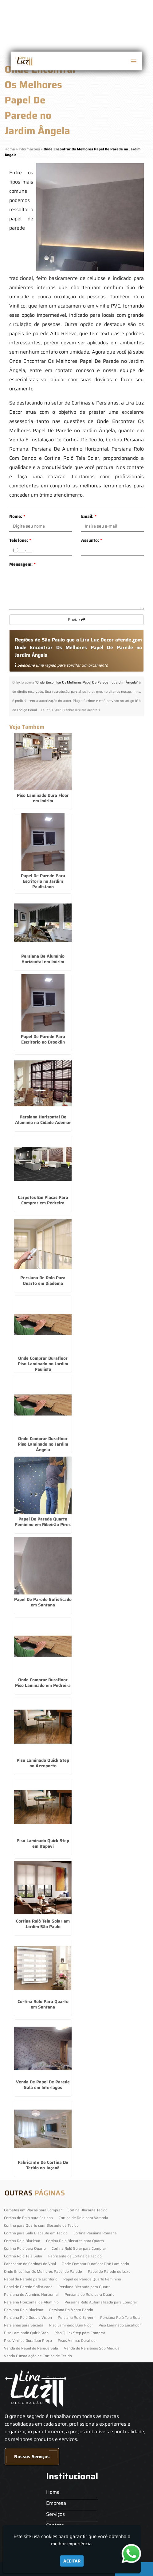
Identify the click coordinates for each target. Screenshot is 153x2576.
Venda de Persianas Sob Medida (92, 2348)
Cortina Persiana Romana (95, 2233)
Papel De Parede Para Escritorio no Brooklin (43, 1039)
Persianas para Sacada (23, 2325)
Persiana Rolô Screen (76, 2317)
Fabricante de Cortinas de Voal (30, 2264)
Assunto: (91, 540)
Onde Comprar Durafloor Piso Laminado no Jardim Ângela (43, 1444)
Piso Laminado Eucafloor (120, 2325)
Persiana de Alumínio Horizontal (31, 2294)
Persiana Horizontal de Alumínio (31, 2302)
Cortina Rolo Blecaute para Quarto (75, 2241)
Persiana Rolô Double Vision (28, 2317)
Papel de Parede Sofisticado (28, 2287)
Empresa (56, 2503)
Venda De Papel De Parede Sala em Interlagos (43, 2084)
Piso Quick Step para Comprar (79, 2333)
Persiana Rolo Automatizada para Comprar (101, 2302)
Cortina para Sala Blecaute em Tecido (36, 2233)
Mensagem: (22, 564)
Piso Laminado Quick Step (26, 2333)
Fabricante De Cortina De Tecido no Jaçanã (43, 2165)
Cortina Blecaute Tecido (88, 2210)
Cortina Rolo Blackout (22, 2241)
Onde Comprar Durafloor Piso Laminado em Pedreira (43, 1682)
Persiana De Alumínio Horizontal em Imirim (43, 959)
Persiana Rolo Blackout (23, 2310)
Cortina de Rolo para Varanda (83, 2218)
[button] (133, 61)
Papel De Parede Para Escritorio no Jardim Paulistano (43, 881)
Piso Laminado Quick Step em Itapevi (43, 1843)
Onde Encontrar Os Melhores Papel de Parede (43, 2271)
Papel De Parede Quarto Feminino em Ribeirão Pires (43, 1522)
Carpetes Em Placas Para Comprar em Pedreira (43, 1200)
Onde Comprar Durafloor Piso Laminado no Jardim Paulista (43, 1364)
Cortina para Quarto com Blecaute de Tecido (41, 2225)
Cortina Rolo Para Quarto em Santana (43, 2004)
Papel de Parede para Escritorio (30, 2279)
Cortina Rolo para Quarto (25, 2248)
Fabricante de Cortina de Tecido (75, 2256)
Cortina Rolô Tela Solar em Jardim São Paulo (43, 1924)
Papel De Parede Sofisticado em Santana (43, 1602)
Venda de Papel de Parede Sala (31, 2348)
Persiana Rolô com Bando (71, 2310)
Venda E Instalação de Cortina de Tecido (38, 2356)
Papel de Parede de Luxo (109, 2271)
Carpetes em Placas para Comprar (33, 2210)
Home (53, 2492)
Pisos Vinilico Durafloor (77, 2340)
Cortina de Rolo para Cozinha (28, 2218)
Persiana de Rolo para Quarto (90, 2294)
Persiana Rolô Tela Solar (121, 2317)
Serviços (55, 2514)
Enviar (76, 619)
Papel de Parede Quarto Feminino (92, 2279)
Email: (88, 516)
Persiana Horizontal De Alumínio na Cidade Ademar (43, 1120)
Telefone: (20, 540)
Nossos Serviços (32, 2456)
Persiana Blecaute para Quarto (84, 2287)
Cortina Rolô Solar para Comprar (79, 2248)
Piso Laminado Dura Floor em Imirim (43, 798)
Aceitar (71, 2561)
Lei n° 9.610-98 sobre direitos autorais (70, 710)
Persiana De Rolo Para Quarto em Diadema (42, 1280)
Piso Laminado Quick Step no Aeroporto (43, 1763)
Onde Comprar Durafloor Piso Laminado (95, 2264)
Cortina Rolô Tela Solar (23, 2256)
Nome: (17, 516)
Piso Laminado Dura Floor (71, 2325)
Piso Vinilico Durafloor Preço (28, 2340)
